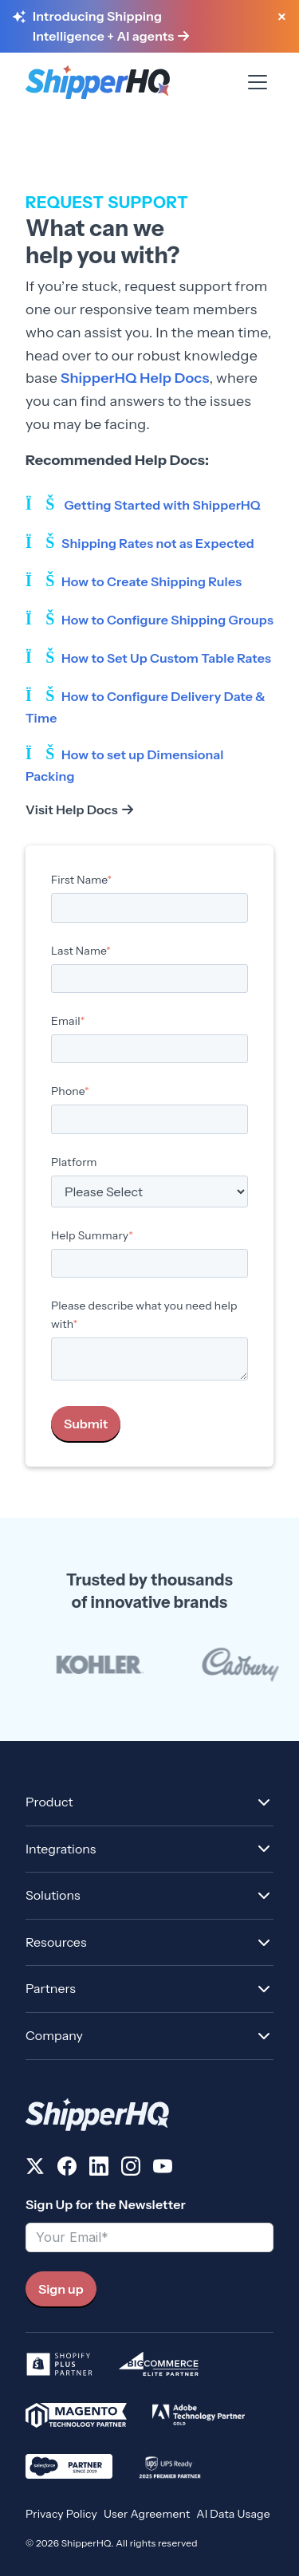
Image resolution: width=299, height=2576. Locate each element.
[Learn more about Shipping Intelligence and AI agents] (147, 26)
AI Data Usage (232, 2514)
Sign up (61, 2289)
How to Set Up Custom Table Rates (166, 658)
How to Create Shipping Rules (151, 581)
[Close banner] (281, 17)
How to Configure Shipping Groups (167, 620)
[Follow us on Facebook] (67, 2169)
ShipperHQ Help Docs (133, 378)
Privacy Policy (61, 2514)
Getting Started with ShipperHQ (162, 505)
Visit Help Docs (72, 809)
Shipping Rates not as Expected (157, 543)
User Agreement (147, 2514)
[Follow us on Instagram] (130, 2169)
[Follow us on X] (35, 2169)
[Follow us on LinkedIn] (98, 2169)
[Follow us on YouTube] (162, 2169)
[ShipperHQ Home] (149, 2114)
